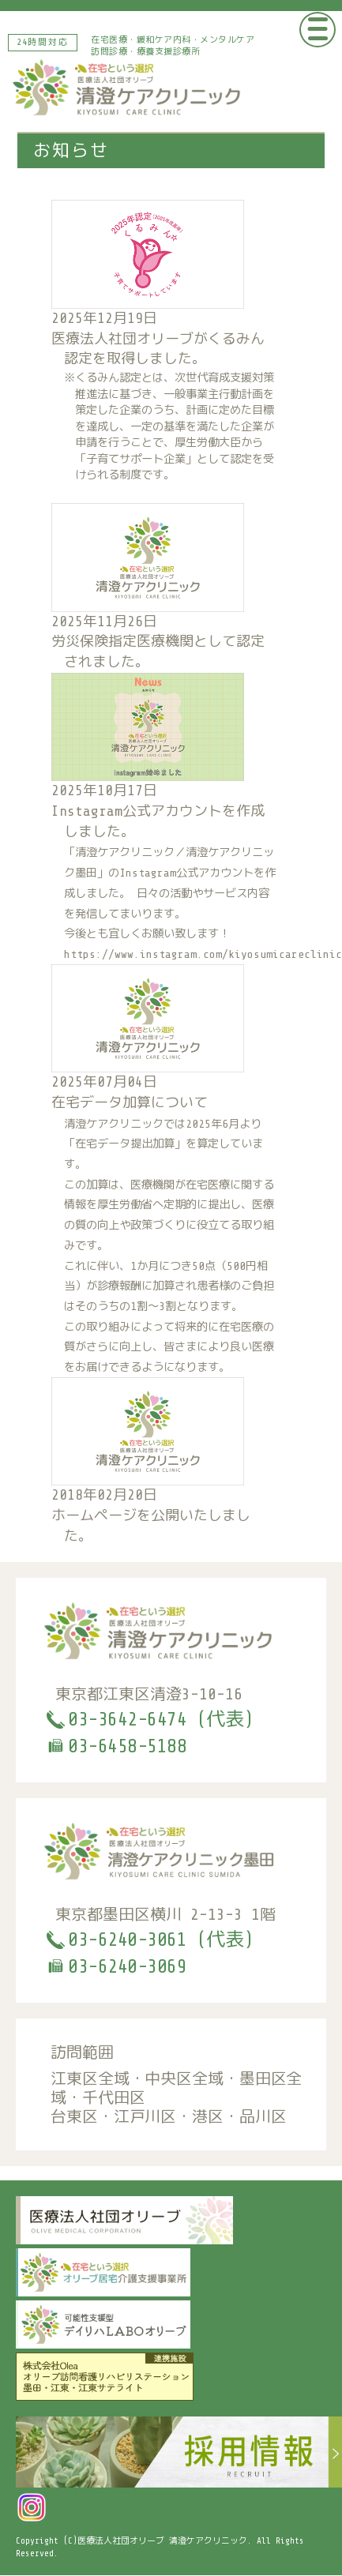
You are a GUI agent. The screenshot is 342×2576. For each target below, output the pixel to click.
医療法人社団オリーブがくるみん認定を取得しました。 (165, 407)
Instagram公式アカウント (186, 872)
